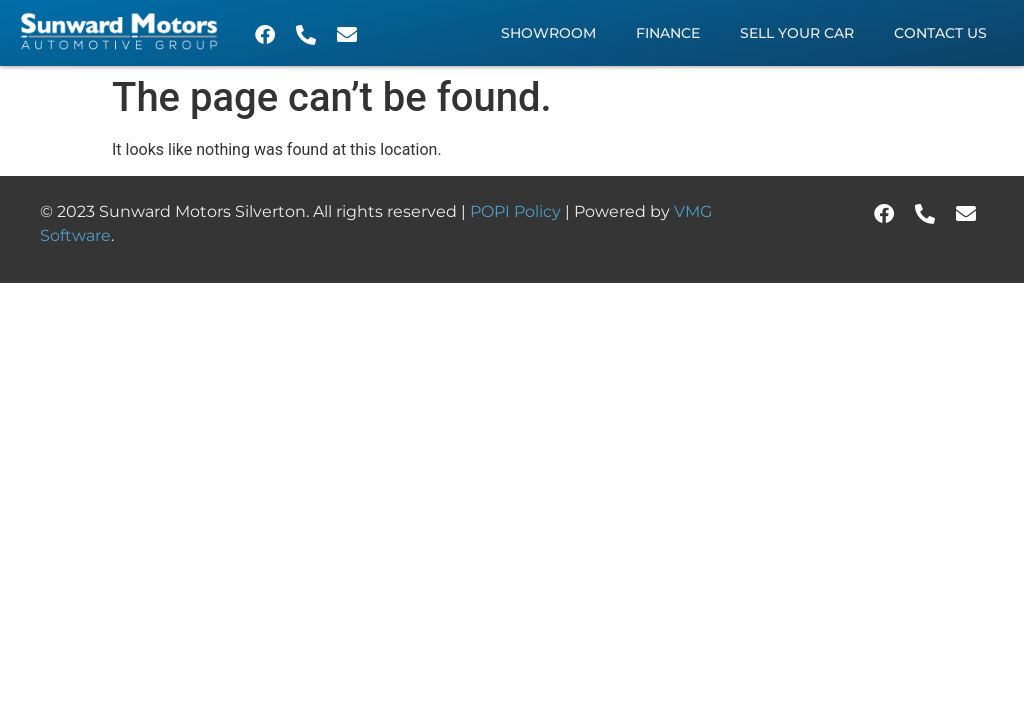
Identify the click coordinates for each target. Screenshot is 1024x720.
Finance (668, 33)
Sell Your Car (797, 33)
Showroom (548, 33)
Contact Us (940, 33)
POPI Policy (517, 211)
